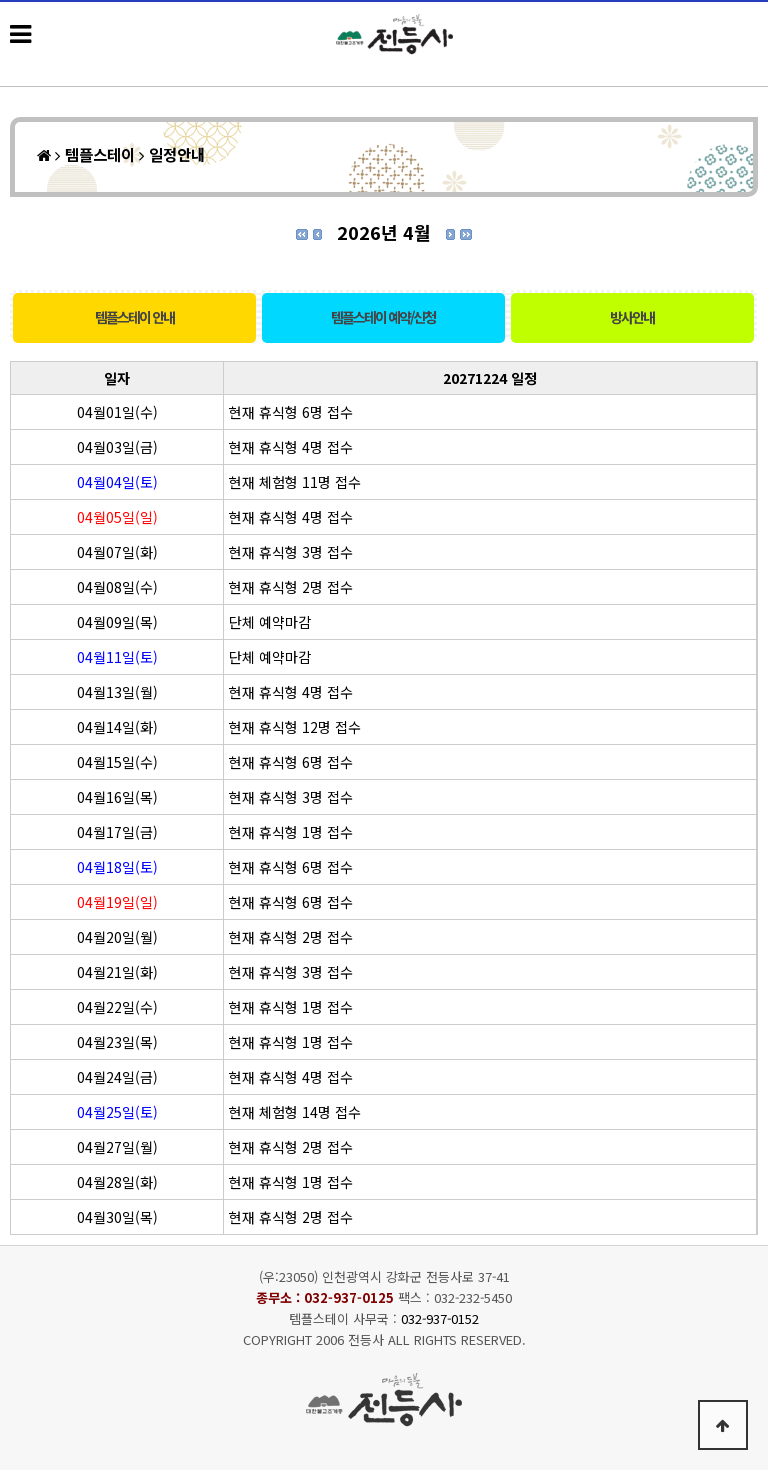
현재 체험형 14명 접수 (295, 1112)
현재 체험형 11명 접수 (295, 482)
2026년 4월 (384, 232)
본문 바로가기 (0, 0)
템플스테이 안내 (134, 317)
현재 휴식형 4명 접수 (291, 447)
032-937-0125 (349, 1297)
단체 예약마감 (270, 622)
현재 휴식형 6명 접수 (291, 412)
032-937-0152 (440, 1318)
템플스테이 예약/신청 (383, 317)
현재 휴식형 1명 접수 (291, 832)
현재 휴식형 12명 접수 (295, 727)
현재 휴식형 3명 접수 (291, 552)
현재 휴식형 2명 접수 (291, 587)
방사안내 (632, 317)
